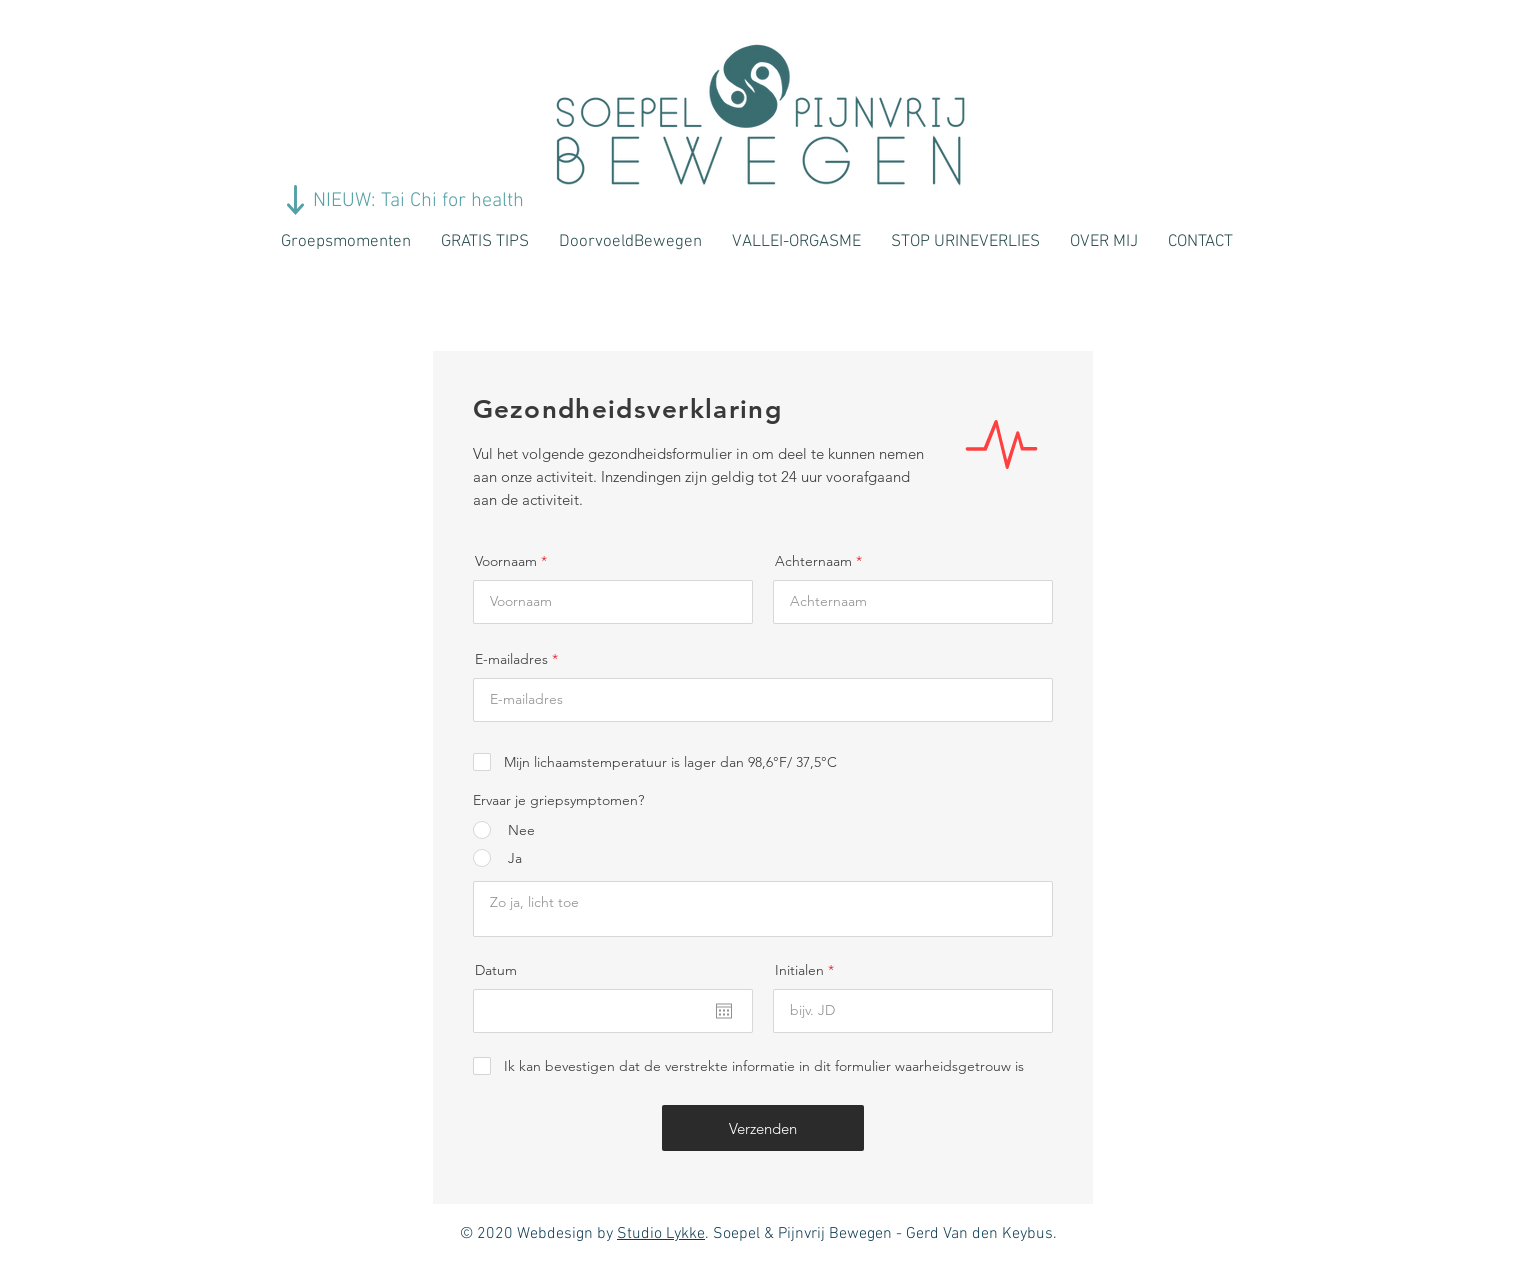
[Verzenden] (763, 1128)
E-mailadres (511, 659)
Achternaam (813, 561)
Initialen (799, 970)
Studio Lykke (661, 1234)
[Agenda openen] (724, 1011)
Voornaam (506, 561)
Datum (496, 970)
